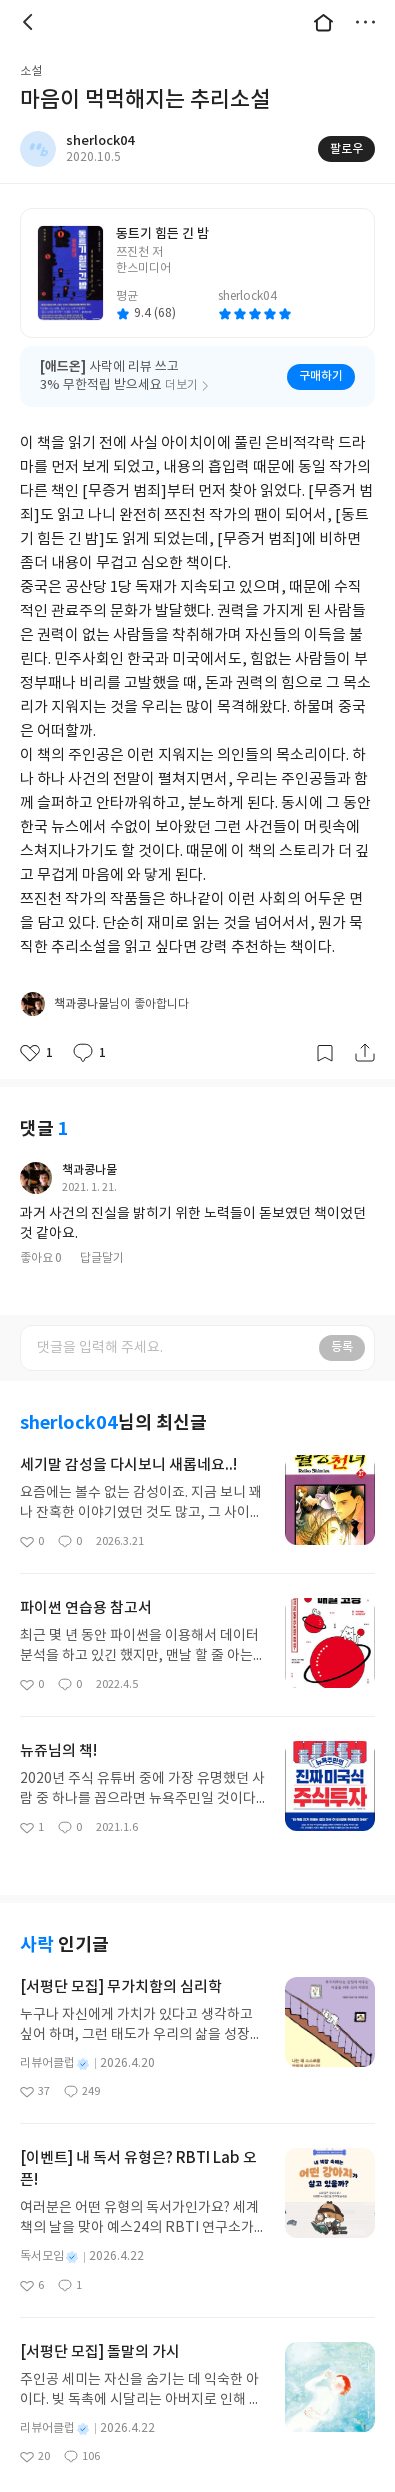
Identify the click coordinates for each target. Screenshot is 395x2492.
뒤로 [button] (30, 22)
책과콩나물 (89, 1144)
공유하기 (365, 1027)
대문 (323, 22)
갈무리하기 (325, 1027)
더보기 (365, 22)
